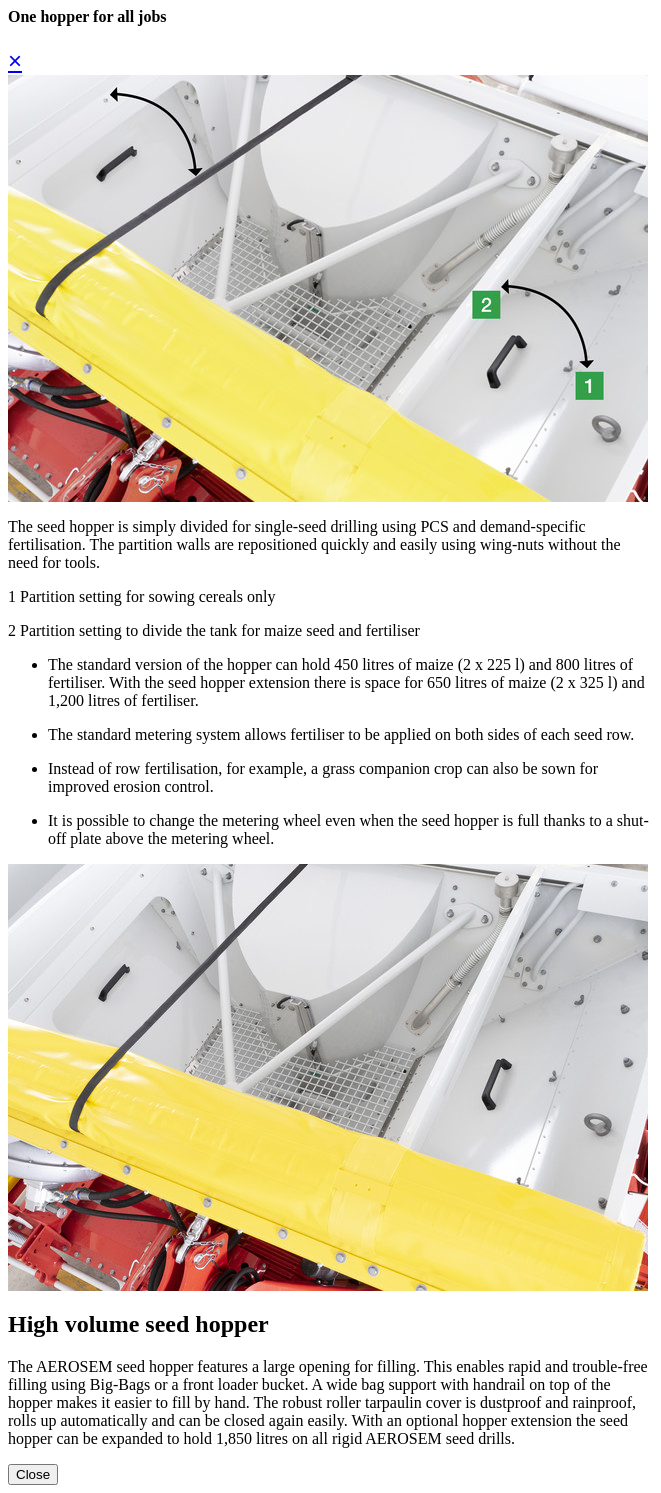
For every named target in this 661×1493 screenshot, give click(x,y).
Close (33, 1474)
